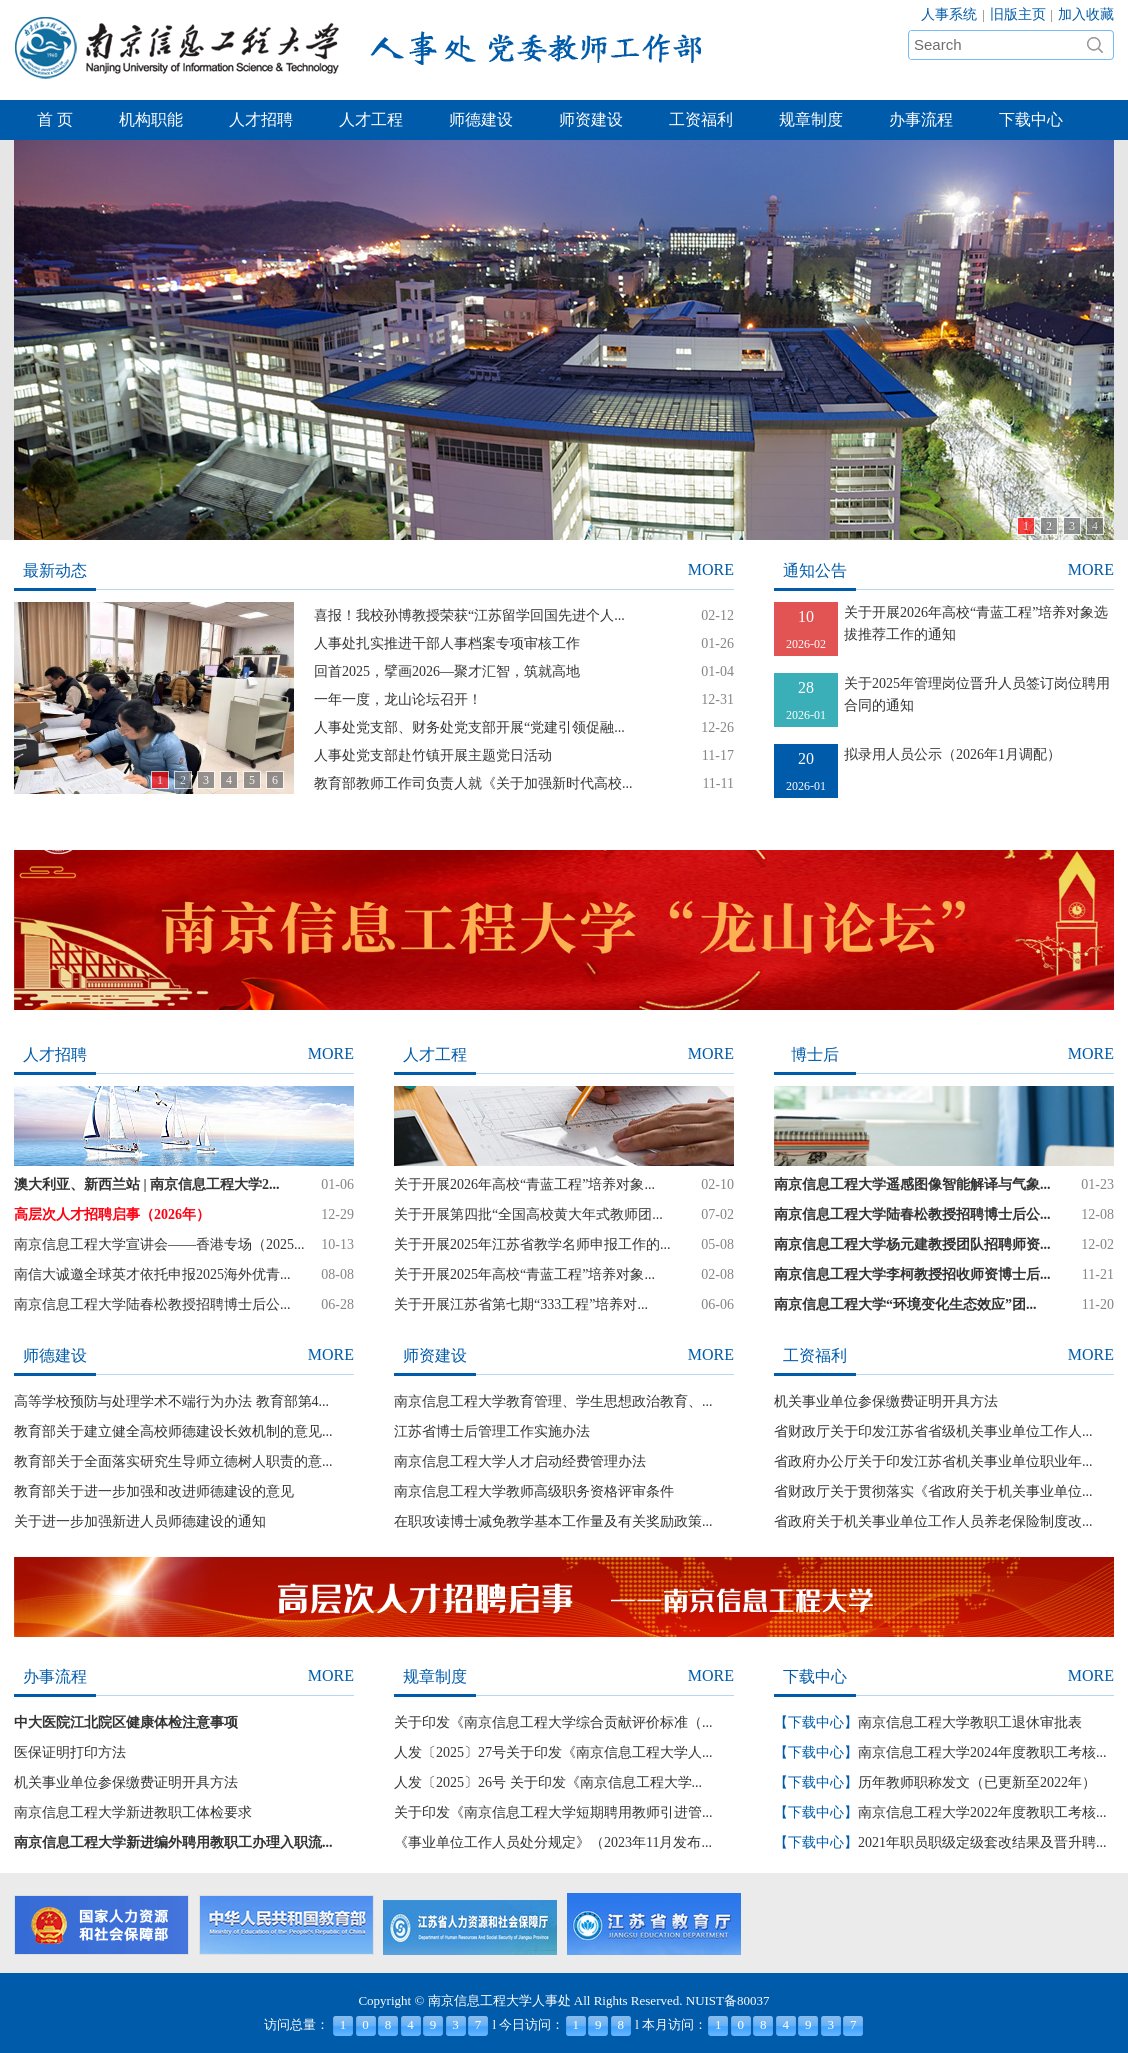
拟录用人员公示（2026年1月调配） (952, 754)
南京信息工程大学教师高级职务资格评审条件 (534, 1491)
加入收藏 (1086, 14)
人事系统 (949, 14)
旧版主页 (1018, 14)
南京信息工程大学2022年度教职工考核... (982, 1812)
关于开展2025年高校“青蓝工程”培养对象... (524, 1274)
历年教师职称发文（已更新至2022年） (977, 1782)
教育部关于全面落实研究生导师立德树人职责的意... (173, 1461)
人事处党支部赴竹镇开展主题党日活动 (433, 755)
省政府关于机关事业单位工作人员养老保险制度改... (933, 1521)
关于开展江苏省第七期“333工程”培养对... (521, 1304)
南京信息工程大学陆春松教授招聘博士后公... (152, 1304)
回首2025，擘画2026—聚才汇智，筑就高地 (447, 671)
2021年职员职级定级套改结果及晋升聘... (982, 1842)
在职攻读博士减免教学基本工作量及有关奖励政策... (553, 1521)
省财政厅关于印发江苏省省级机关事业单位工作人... (933, 1431)
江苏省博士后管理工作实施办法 (492, 1431)
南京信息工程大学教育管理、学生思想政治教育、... (553, 1401)
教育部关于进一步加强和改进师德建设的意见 (154, 1491)
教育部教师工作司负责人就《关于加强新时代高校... (473, 783)
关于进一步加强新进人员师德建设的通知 (140, 1521)
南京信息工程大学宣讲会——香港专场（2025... (159, 1244)
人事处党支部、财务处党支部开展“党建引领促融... (469, 727)
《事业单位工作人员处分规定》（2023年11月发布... (553, 1842)
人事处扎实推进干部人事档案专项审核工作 (447, 643)
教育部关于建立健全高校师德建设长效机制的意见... (173, 1431)
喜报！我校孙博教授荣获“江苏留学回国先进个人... (469, 615)
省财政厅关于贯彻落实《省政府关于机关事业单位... (933, 1491)
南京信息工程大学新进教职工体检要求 (133, 1812)
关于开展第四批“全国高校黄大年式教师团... (528, 1214)
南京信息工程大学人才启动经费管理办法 (520, 1461)
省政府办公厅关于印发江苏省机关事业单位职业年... (933, 1461)
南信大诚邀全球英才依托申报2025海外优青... (152, 1274)
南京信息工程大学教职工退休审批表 (970, 1722)
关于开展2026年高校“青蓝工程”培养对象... (524, 1184)
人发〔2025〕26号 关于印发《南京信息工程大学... (548, 1782)
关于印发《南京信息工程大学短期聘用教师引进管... (553, 1812)
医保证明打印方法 (70, 1752)
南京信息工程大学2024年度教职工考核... (982, 1752)
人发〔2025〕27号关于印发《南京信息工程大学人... (553, 1752)
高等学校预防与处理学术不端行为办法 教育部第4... (171, 1401)
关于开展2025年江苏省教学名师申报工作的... (532, 1244)
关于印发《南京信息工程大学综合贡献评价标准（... (553, 1722)
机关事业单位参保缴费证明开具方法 (886, 1401)
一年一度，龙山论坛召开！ (398, 699)
